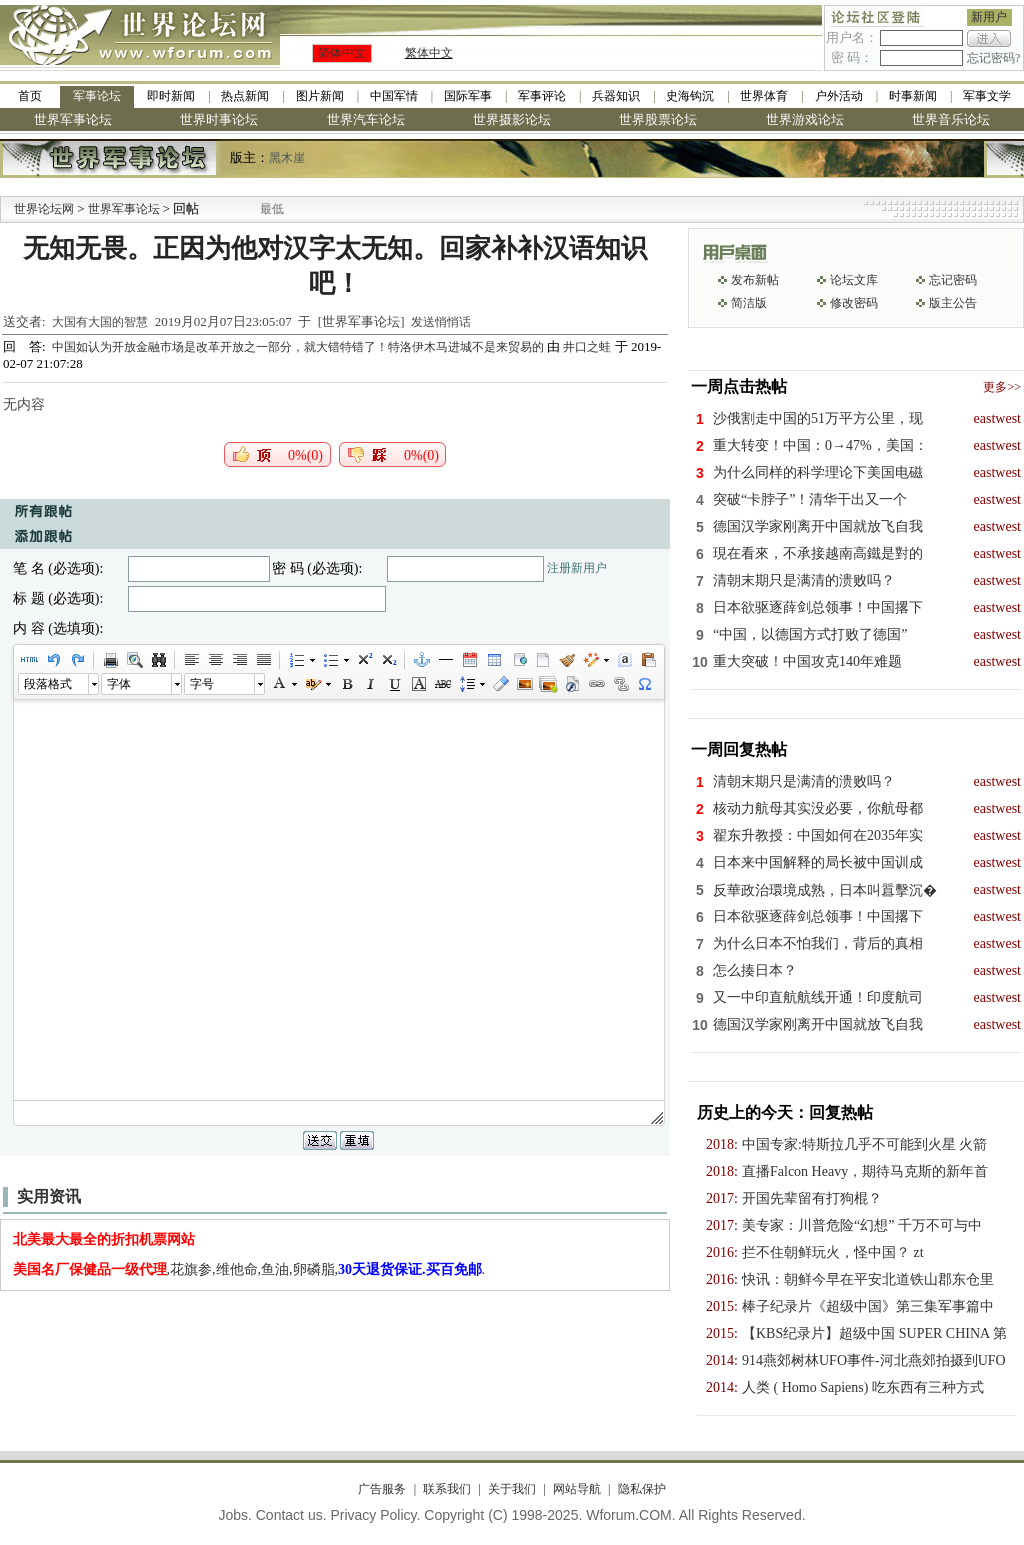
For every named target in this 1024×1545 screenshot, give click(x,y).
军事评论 (542, 96)
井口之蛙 (587, 347)
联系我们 (447, 1489)
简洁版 (749, 303)
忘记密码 (953, 280)
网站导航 (577, 1489)
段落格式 (48, 684)
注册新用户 (577, 568)
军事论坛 (97, 96)
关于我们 (512, 1489)
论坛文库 (854, 280)
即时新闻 (171, 96)
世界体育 (764, 96)
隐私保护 (642, 1489)
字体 (119, 684)
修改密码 (854, 303)
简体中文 (342, 53)
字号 (202, 684)
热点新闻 (245, 96)
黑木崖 (287, 158)
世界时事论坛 (219, 119)
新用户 (989, 17)
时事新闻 (913, 96)
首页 (30, 96)
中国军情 (394, 96)
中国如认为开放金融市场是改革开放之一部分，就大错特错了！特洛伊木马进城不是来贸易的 (299, 347)
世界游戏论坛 (805, 119)
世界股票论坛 (658, 119)
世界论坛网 (44, 209)
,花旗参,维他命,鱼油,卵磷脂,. (249, 1269)
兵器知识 (616, 96)
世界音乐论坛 (951, 119)
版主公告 (953, 303)
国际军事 (468, 96)
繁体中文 (429, 53)
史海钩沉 (690, 96)
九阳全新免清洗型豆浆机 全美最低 (282, 209)
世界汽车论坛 (366, 119)
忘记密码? (993, 58)
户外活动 (839, 96)
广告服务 (382, 1489)
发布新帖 (755, 280)
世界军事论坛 (73, 119)
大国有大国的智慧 (100, 322)
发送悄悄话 (441, 322)
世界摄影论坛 (512, 119)
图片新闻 (320, 96)
